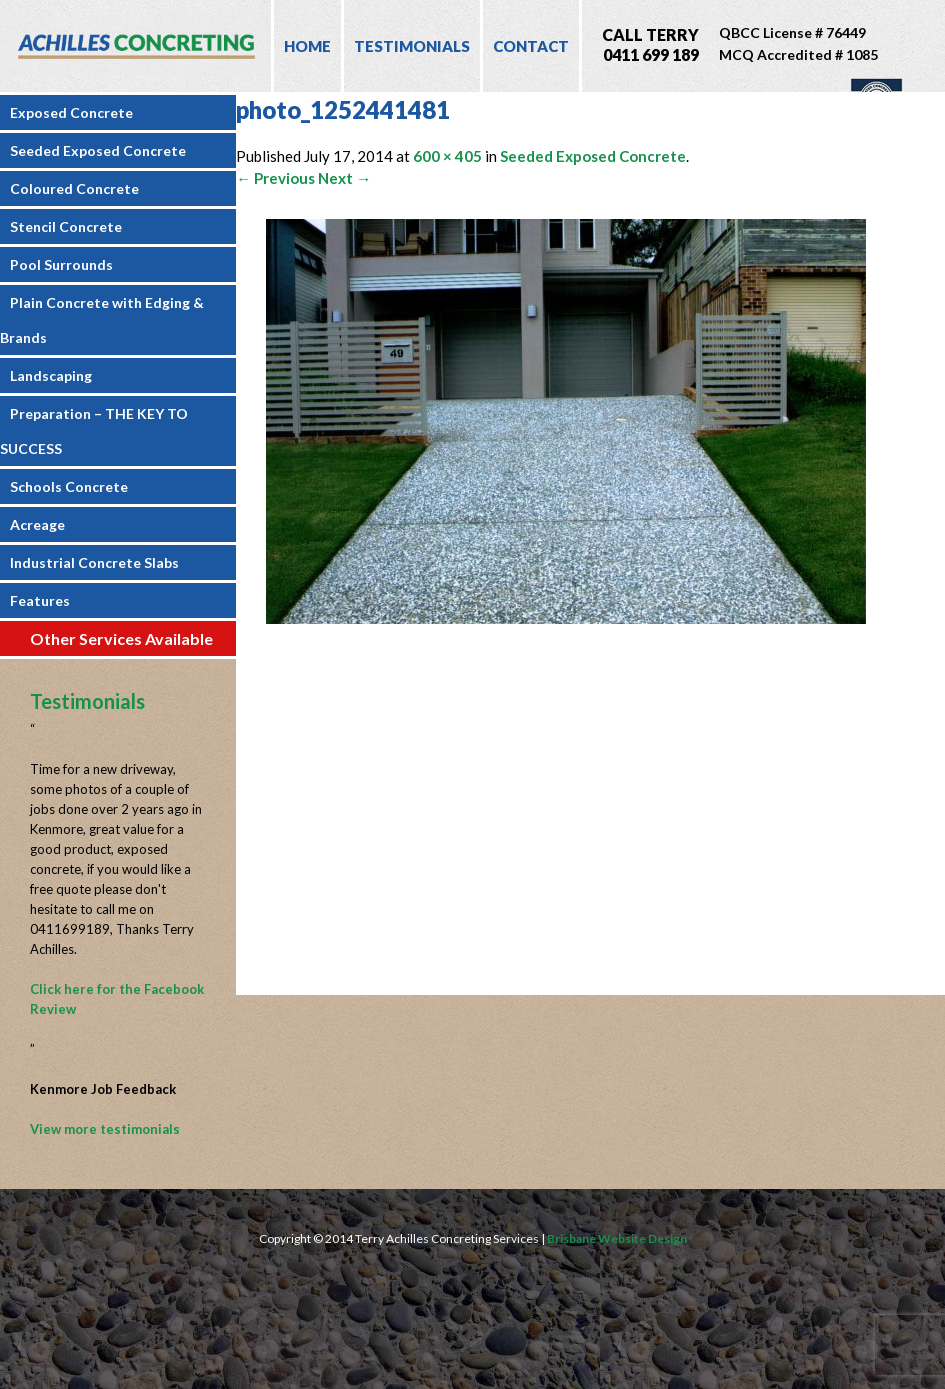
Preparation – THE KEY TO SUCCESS (94, 431)
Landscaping (51, 375)
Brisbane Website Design (617, 1238)
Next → (344, 178)
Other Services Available (121, 638)
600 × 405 (447, 156)
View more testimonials (105, 1129)
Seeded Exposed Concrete (98, 150)
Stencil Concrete (66, 226)
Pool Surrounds (61, 264)
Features (40, 600)
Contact (531, 46)
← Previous (275, 178)
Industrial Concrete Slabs (94, 562)
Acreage (37, 524)
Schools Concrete (69, 486)
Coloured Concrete (74, 188)
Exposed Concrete (71, 112)
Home (307, 46)
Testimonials (412, 46)
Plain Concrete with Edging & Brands (102, 320)
